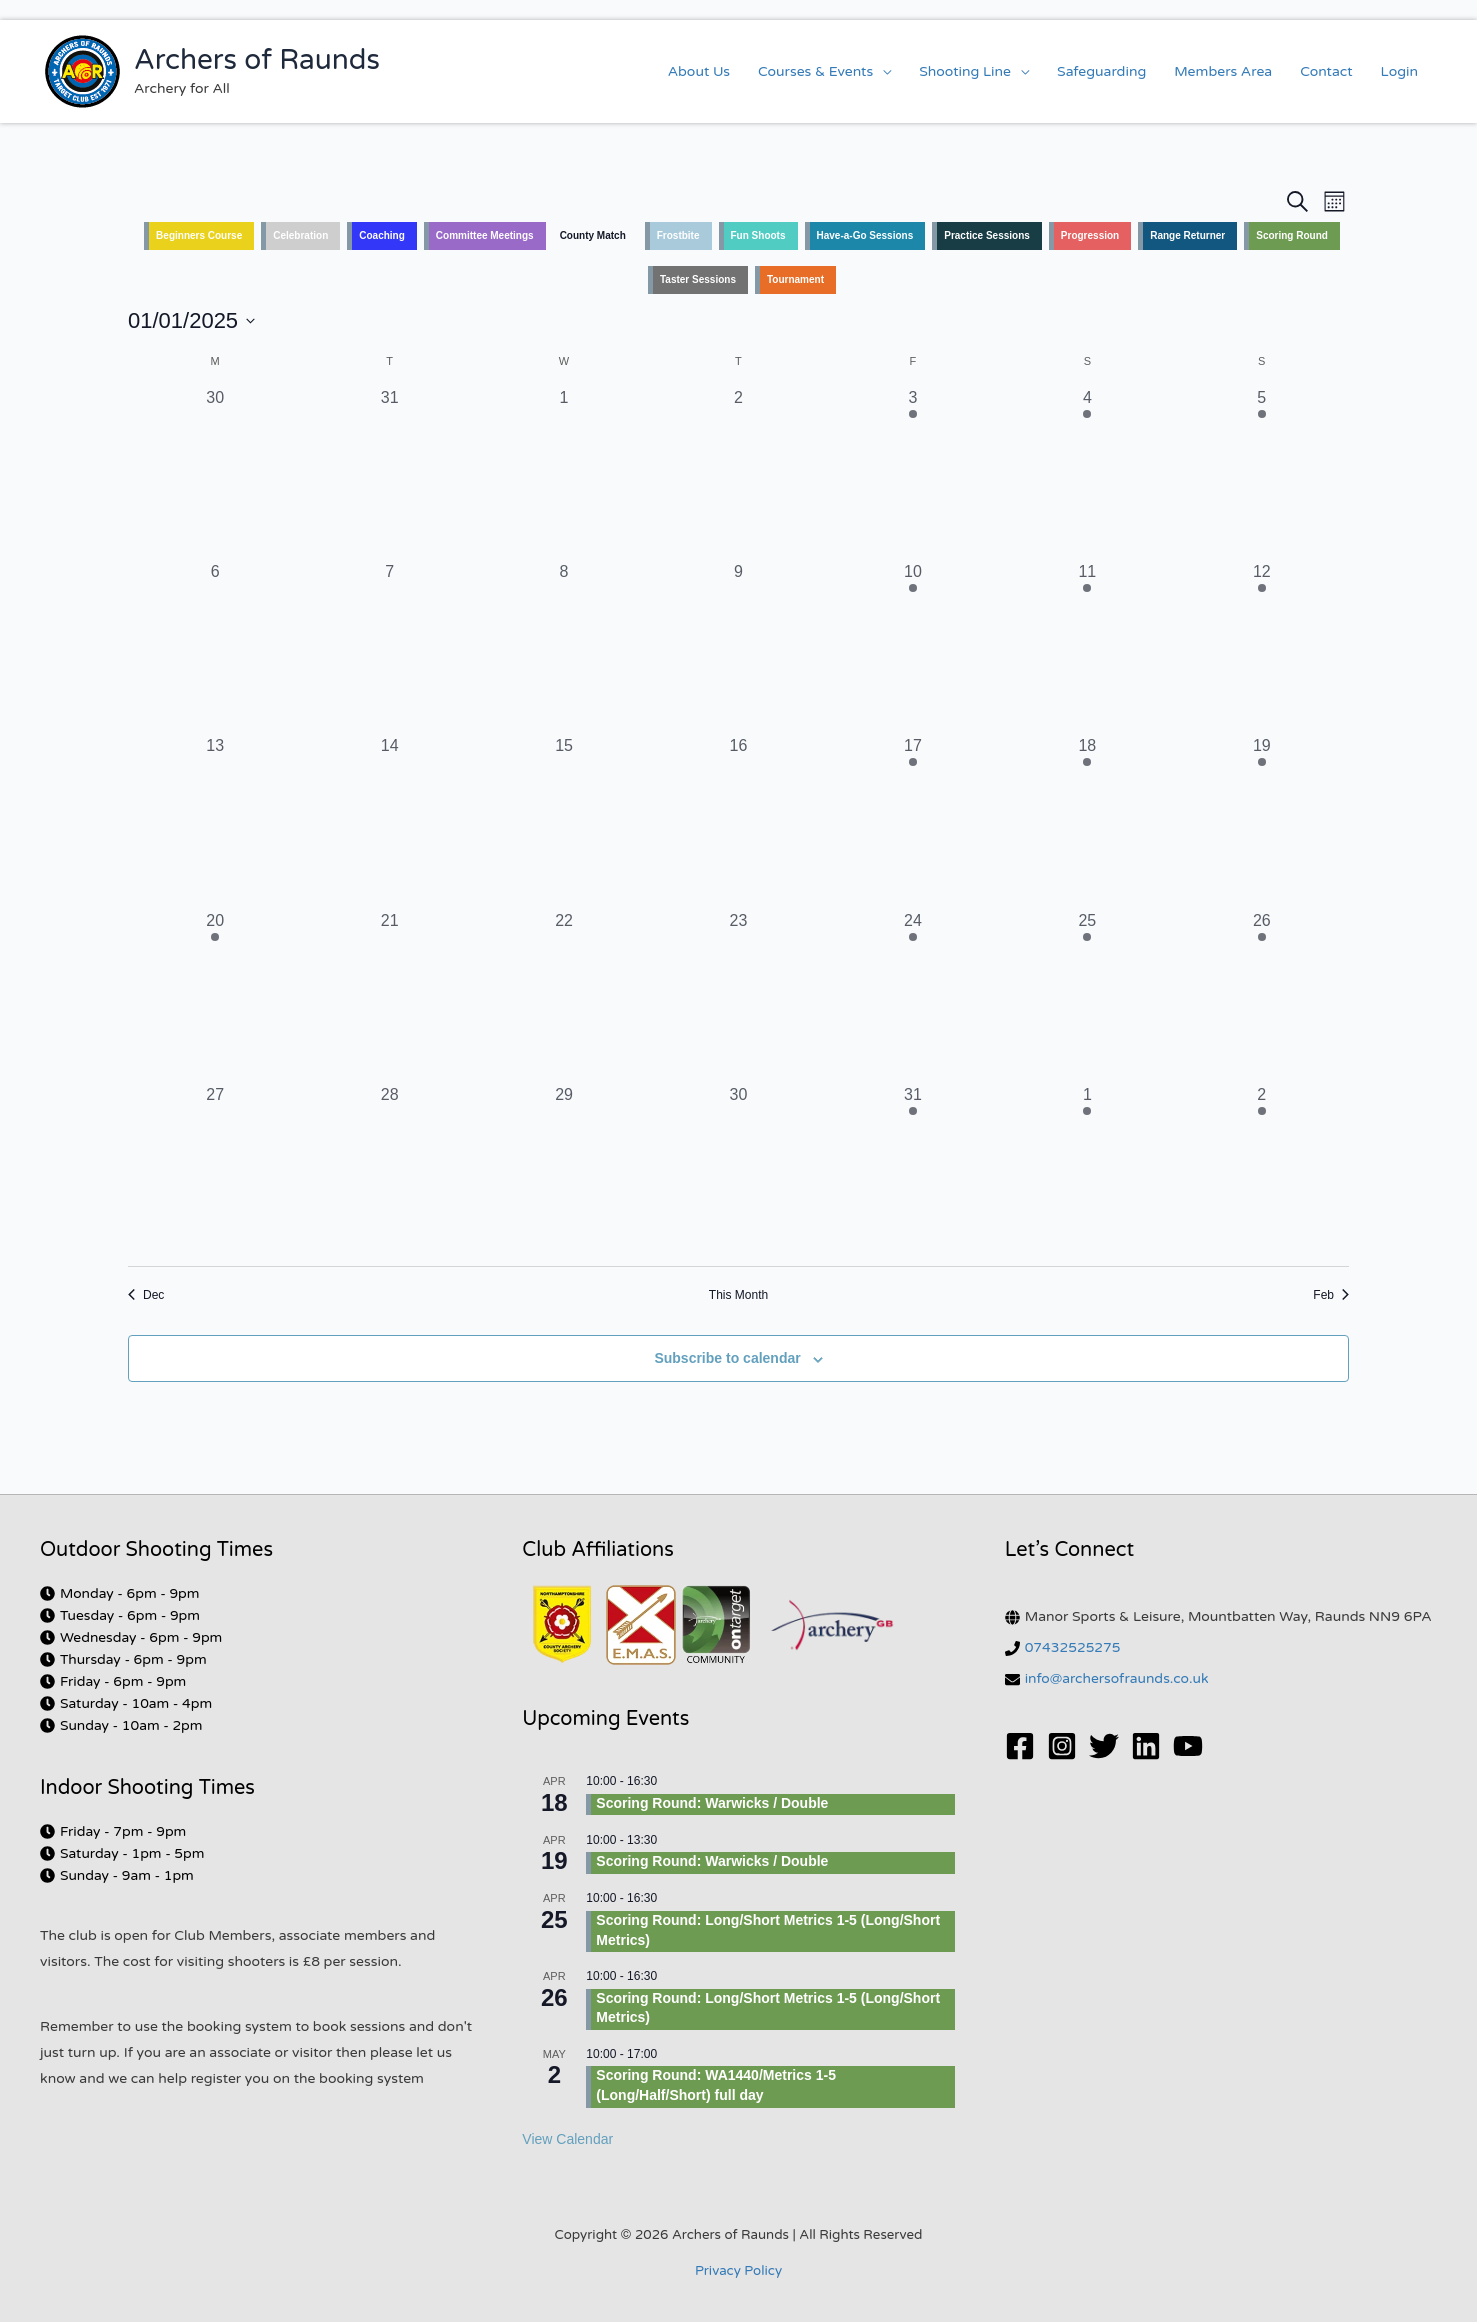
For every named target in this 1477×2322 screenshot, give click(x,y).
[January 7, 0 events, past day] (389, 647)
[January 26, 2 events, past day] (1262, 996)
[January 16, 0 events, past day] (738, 821)
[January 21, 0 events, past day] (389, 996)
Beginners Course (199, 235)
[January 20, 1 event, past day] (215, 996)
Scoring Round (1292, 235)
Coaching (382, 235)
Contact (1326, 71)
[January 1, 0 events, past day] (564, 473)
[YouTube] (1188, 1746)
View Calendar (567, 2139)
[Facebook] (1020, 1746)
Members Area (1223, 71)
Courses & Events (815, 71)
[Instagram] (1062, 1746)
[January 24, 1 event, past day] (913, 996)
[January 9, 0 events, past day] (738, 647)
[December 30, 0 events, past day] (215, 473)
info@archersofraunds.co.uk (1118, 1678)
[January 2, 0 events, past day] (738, 473)
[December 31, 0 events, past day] (389, 473)
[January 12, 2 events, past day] (1262, 647)
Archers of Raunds (257, 60)
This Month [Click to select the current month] (738, 1295)
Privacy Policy (738, 2271)
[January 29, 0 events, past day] (564, 1170)
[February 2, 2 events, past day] (1262, 1170)
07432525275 (1073, 1647)
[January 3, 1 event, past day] (913, 473)
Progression (1090, 235)
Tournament (795, 279)
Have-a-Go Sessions (865, 235)
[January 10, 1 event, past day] (913, 647)
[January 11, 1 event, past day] (1087, 647)
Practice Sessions (987, 235)
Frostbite (678, 235)
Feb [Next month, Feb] (1331, 1295)
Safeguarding (1101, 71)
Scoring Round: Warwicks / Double (712, 1803)
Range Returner (1187, 235)
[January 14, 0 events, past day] (389, 821)
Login (1399, 71)
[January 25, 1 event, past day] (1087, 996)
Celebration (300, 235)
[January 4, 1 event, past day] (1087, 473)
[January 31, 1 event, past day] (913, 1170)
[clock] (120, 1593)
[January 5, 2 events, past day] (1262, 473)
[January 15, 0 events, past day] (564, 821)
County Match (593, 235)
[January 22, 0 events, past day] (564, 996)
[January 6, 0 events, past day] (215, 647)
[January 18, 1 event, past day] (1087, 821)
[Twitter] (1104, 1746)
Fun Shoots (758, 235)
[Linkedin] (1146, 1746)
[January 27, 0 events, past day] (215, 1170)
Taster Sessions (698, 279)
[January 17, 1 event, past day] (913, 821)
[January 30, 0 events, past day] (738, 1170)
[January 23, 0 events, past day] (738, 996)
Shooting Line (965, 71)
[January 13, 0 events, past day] (215, 821)
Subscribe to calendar (727, 1358)
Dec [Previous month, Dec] (146, 1295)
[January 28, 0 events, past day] (389, 1170)
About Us (699, 71)
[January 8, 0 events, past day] (564, 647)
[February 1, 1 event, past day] (1087, 1170)
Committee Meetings (485, 235)
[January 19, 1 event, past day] (1262, 821)
